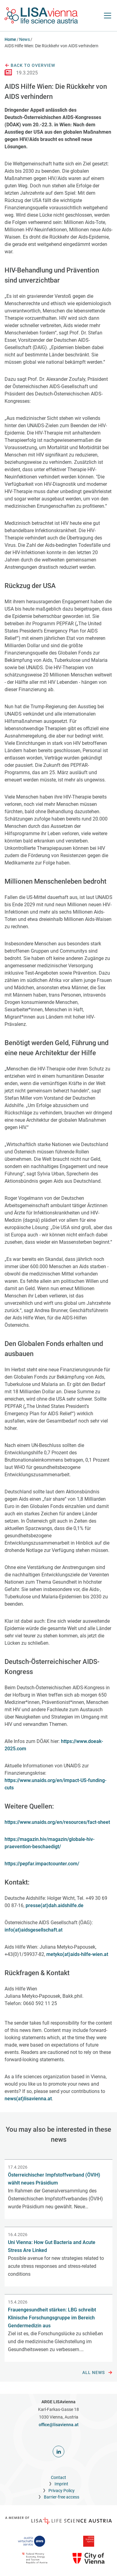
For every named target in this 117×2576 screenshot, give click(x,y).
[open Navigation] (107, 15)
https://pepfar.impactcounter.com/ (42, 1864)
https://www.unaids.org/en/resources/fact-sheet (57, 1822)
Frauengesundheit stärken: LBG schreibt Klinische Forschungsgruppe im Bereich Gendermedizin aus (52, 2318)
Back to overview (30, 65)
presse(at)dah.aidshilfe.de (54, 1905)
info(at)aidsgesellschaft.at (33, 1930)
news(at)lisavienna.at (28, 2099)
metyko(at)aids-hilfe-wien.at (77, 1954)
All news (97, 2373)
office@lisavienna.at (59, 2424)
